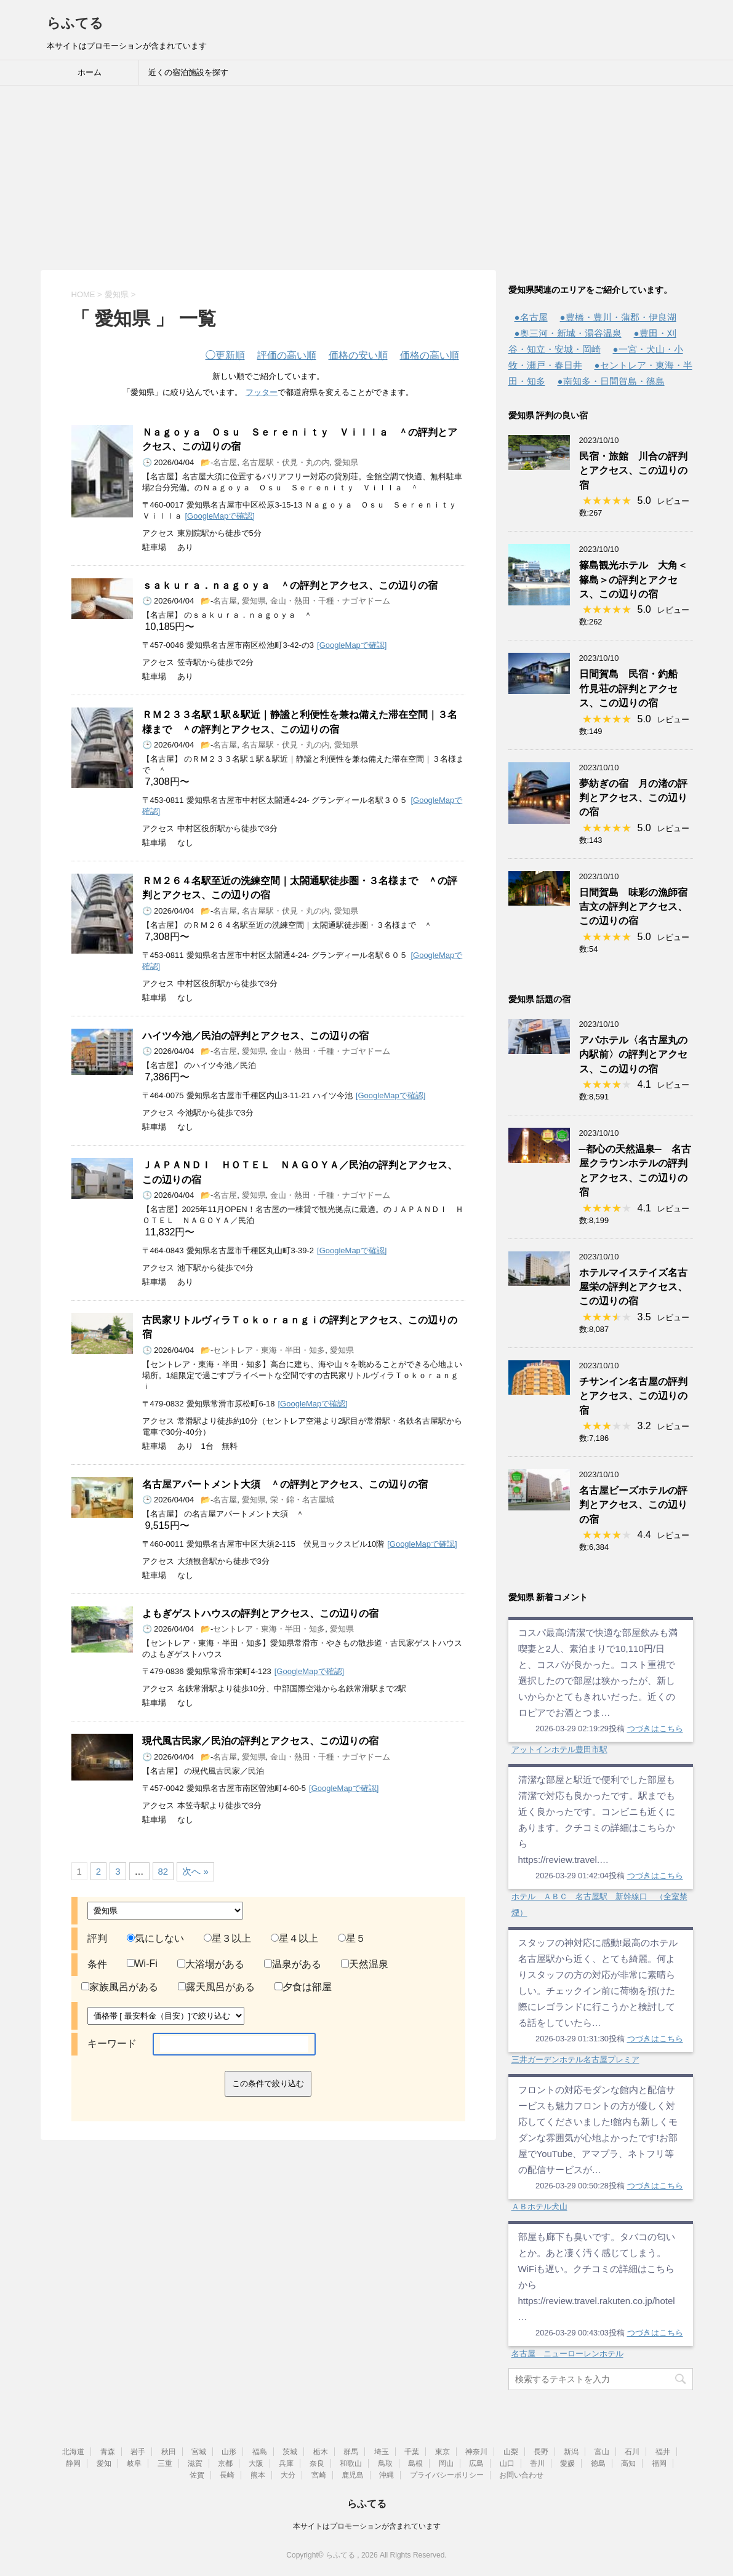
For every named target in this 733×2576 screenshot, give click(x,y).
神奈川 (476, 2451)
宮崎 (318, 2475)
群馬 (350, 2451)
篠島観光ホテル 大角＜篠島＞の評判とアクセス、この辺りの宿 (633, 579)
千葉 (411, 2451)
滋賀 (195, 2463)
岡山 (446, 2463)
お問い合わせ (521, 2475)
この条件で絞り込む (268, 2083)
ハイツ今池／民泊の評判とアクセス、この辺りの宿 (255, 1036)
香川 (537, 2463)
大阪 (256, 2463)
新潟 (571, 2451)
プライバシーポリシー (447, 2475)
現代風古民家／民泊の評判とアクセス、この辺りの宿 (260, 1741)
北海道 (73, 2451)
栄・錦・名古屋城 (302, 1499)
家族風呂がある (119, 1987)
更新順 (225, 355)
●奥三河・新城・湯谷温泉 (568, 333)
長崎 (227, 2475)
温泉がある (292, 1964)
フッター (262, 392)
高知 (628, 2463)
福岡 (659, 2463)
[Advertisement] (366, 178)
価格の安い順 (358, 355)
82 (163, 1871)
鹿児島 (353, 2475)
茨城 (289, 2451)
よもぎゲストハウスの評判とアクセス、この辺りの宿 (260, 1613)
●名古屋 (531, 317)
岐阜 (134, 2463)
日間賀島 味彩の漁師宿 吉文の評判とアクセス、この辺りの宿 (638, 907)
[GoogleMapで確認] (220, 515)
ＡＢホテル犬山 (539, 2206)
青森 (107, 2451)
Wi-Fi (142, 1963)
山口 (507, 2463)
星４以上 (294, 1938)
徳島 (598, 2463)
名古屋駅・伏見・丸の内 (286, 462)
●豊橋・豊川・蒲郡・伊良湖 (618, 317)
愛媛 (567, 2463)
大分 (288, 2475)
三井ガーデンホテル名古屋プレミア (575, 2059)
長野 (541, 2451)
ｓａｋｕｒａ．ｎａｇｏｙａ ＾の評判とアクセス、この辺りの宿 (290, 585)
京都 (225, 2463)
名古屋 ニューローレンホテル (567, 2353)
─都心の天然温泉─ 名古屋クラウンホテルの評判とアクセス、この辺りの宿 (635, 1170)
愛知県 (346, 462)
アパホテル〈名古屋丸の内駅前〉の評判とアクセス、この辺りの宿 (633, 1054)
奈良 (317, 2463)
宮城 (198, 2451)
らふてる (75, 23)
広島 (476, 2463)
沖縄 (386, 2475)
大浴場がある (210, 1964)
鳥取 (385, 2463)
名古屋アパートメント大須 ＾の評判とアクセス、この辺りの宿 (285, 1484)
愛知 (104, 2463)
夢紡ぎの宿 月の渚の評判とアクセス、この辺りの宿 (633, 798)
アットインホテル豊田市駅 (559, 1749)
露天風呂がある (216, 1987)
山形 (229, 2451)
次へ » (195, 1871)
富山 (602, 2451)
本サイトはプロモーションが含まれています (367, 2526)
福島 (259, 2451)
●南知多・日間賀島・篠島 (611, 381)
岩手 (137, 2451)
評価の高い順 (286, 355)
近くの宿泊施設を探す (188, 72)
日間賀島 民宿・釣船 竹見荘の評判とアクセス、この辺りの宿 (633, 688)
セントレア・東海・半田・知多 (269, 1350)
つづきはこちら (655, 1728)
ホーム (90, 72)
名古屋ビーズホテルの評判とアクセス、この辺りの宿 (633, 1505)
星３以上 (227, 1938)
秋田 (168, 2451)
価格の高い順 (429, 355)
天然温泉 (364, 1964)
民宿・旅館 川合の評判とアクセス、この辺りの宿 (633, 470)
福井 (662, 2451)
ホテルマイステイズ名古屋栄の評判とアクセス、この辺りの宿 (633, 1287)
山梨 (510, 2451)
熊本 (257, 2475)
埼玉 (381, 2451)
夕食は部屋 (303, 1987)
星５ (352, 1938)
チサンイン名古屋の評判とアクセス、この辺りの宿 (633, 1396)
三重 (165, 2463)
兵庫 (286, 2463)
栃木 (320, 2451)
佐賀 (197, 2475)
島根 (415, 2463)
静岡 (73, 2463)
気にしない (155, 1938)
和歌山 (351, 2463)
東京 (442, 2451)
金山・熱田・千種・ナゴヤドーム (330, 600)
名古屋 (225, 462)
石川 (632, 2451)
